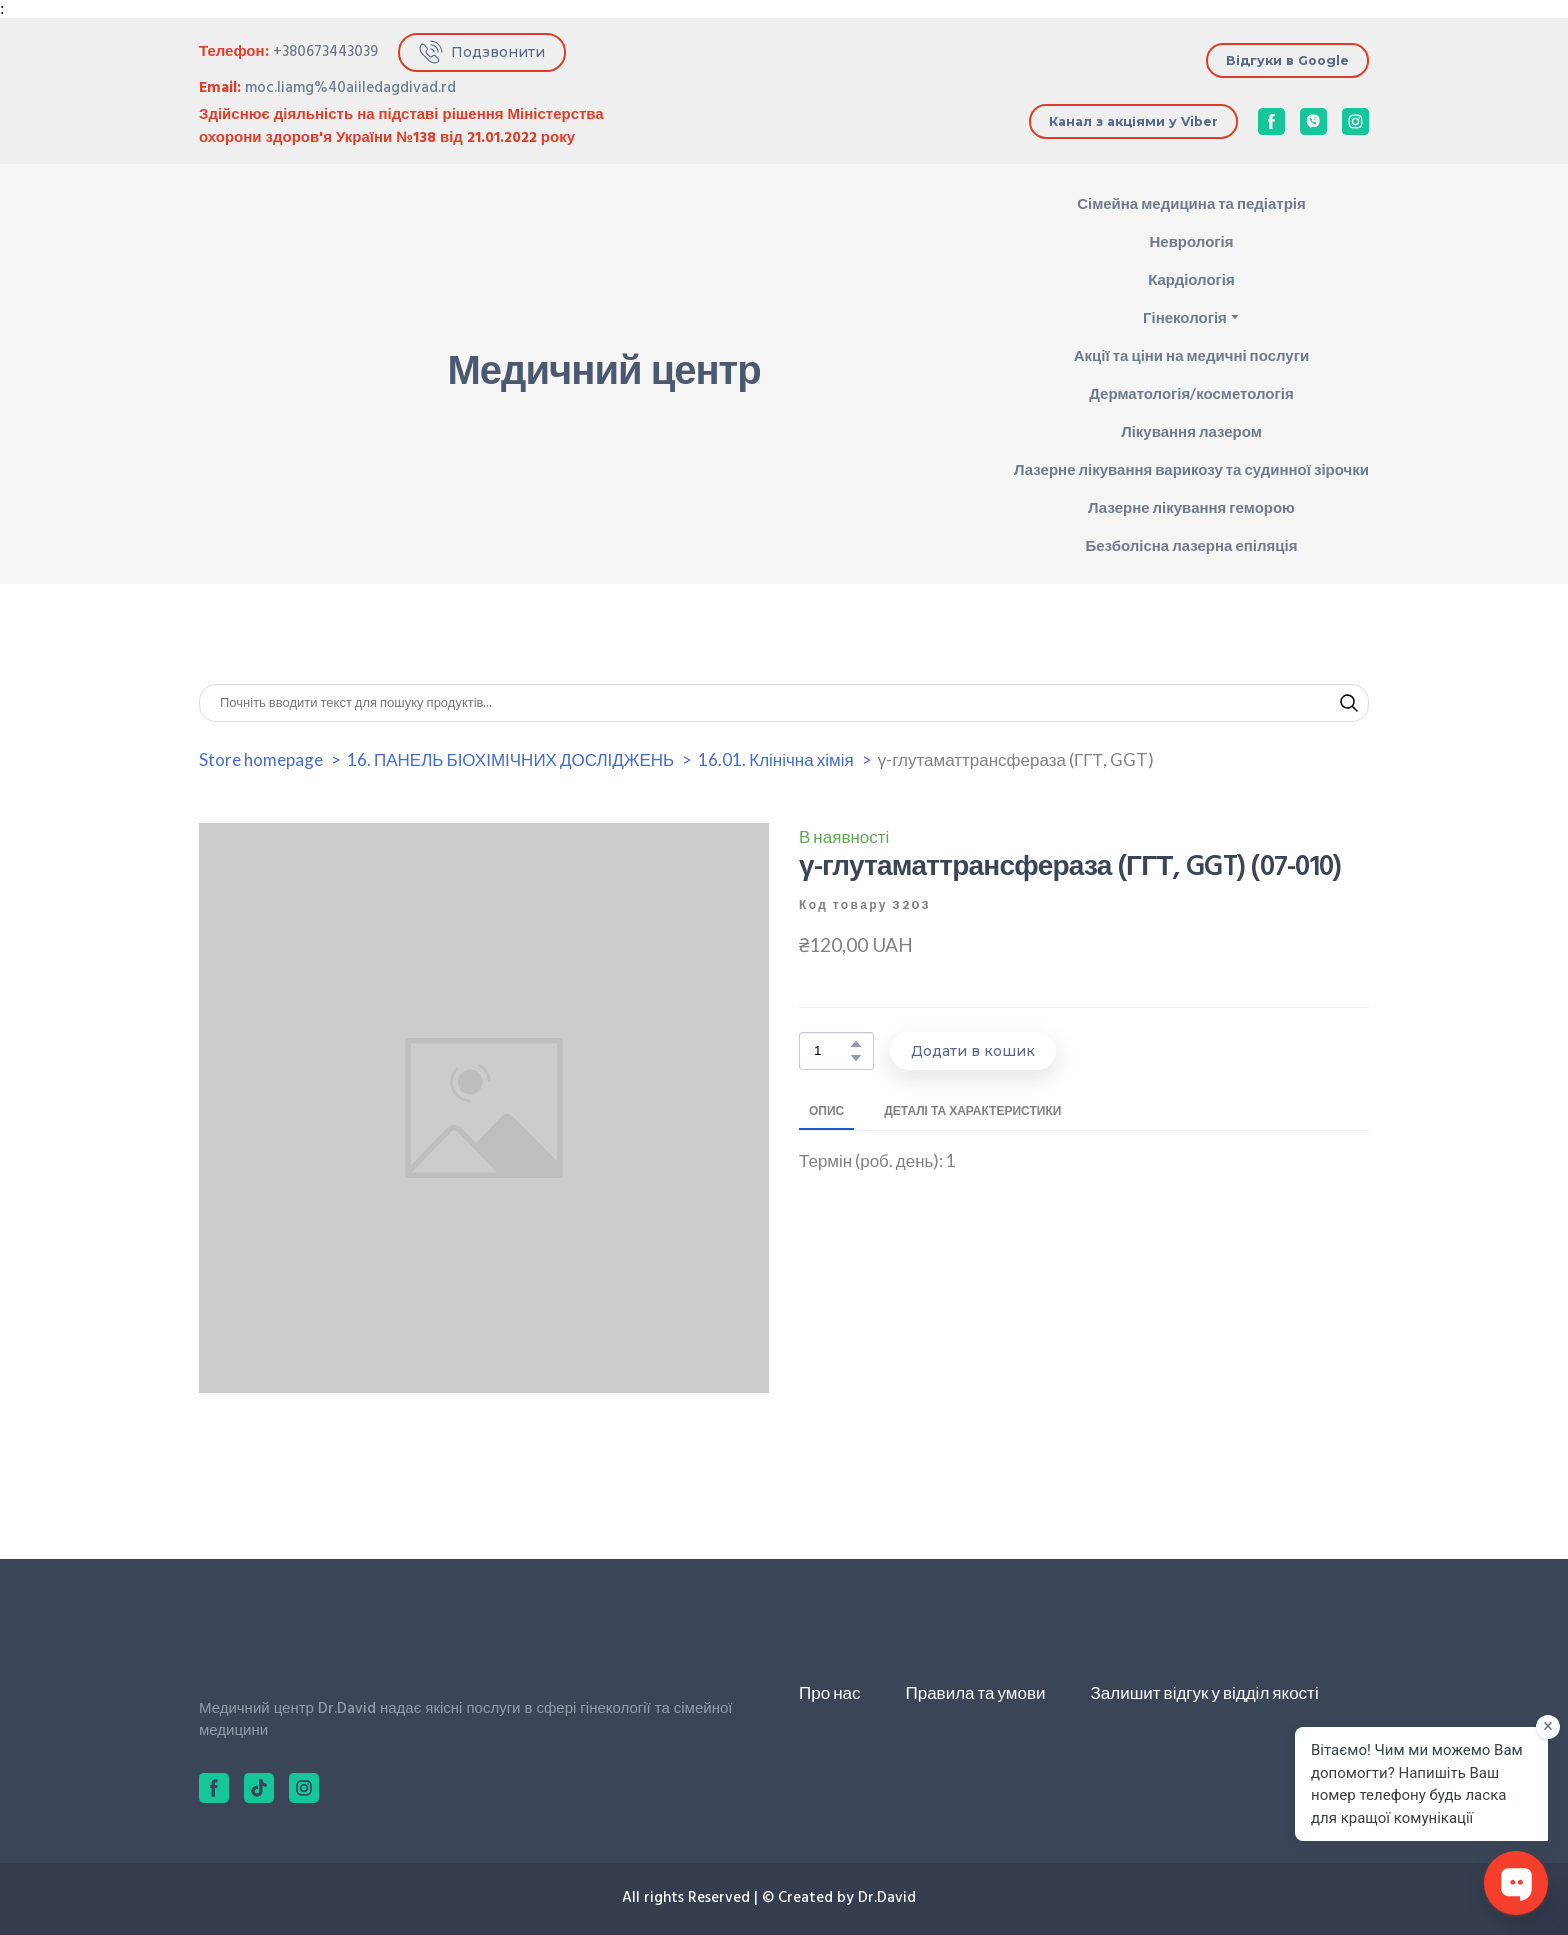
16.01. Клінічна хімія (775, 759)
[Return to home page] (275, 374)
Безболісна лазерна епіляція (1192, 545)
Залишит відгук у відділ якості (1205, 1692)
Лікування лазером (1191, 431)
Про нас (829, 1692)
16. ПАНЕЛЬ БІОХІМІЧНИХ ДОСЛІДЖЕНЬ (510, 759)
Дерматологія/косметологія (1191, 393)
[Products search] (784, 703)
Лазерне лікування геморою (1191, 507)
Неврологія (1191, 241)
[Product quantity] (831, 1051)
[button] (482, 52)
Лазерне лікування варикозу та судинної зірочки (1191, 469)
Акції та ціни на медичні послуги (1191, 355)
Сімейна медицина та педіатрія (1191, 203)
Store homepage (261, 759)
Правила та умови (975, 1692)
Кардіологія (1191, 279)
